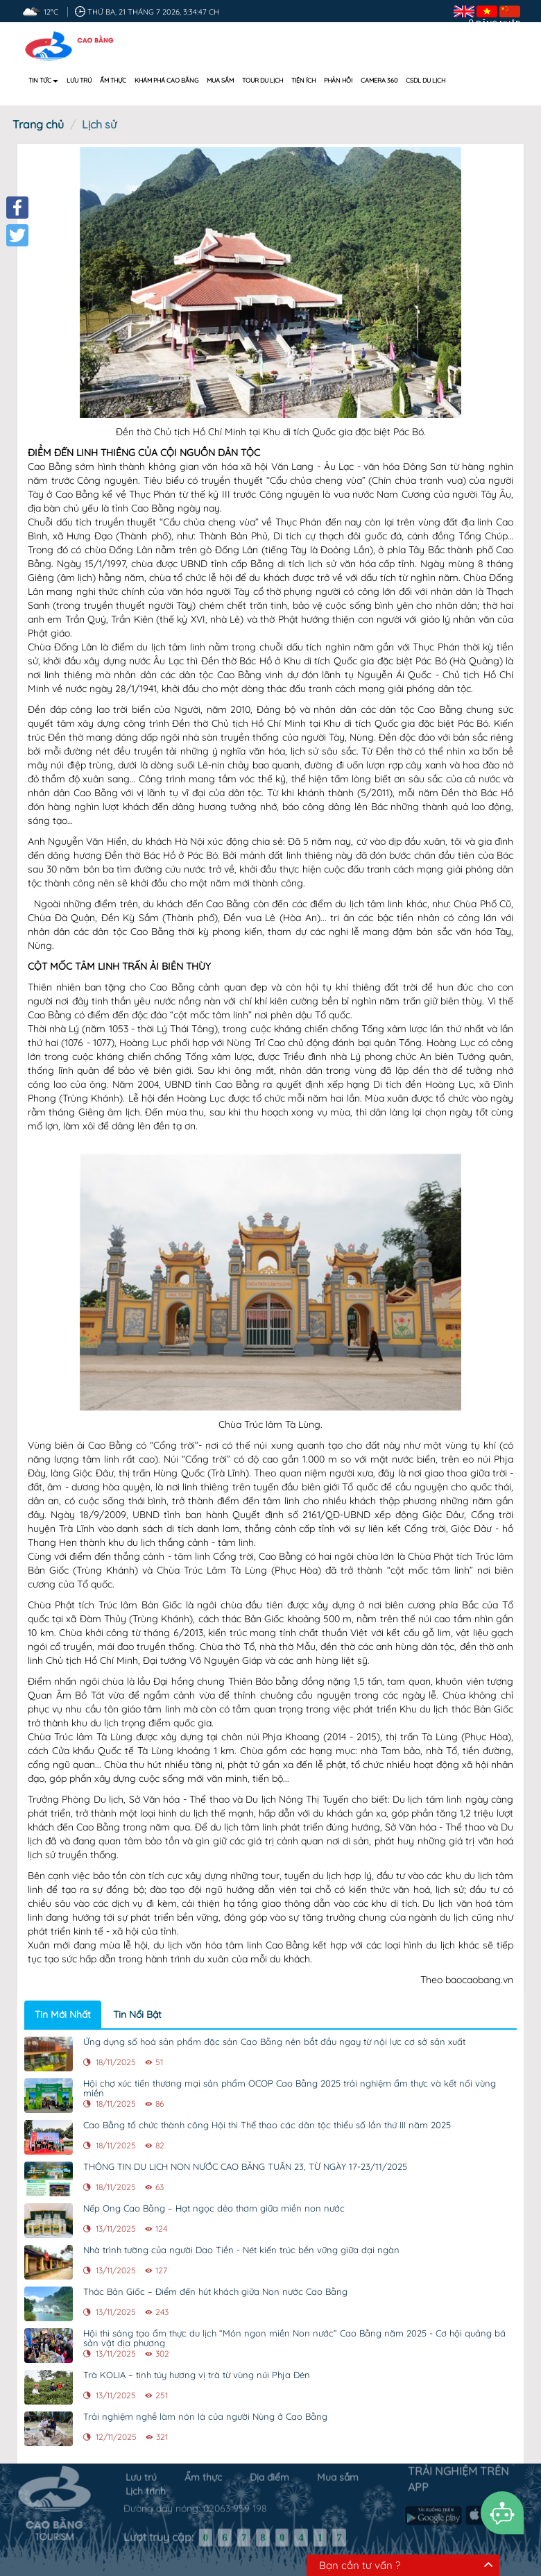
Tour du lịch (262, 80)
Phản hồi (338, 80)
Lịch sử (99, 124)
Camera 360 (379, 80)
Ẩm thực (113, 80)
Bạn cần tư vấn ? (359, 2565)
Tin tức (43, 80)
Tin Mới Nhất (63, 2014)
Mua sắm (220, 80)
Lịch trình (146, 2485)
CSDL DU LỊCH (425, 80)
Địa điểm (269, 2471)
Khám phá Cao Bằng (166, 80)
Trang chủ (38, 124)
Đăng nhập (498, 23)
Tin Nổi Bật (137, 2014)
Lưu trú (79, 80)
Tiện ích (303, 80)
